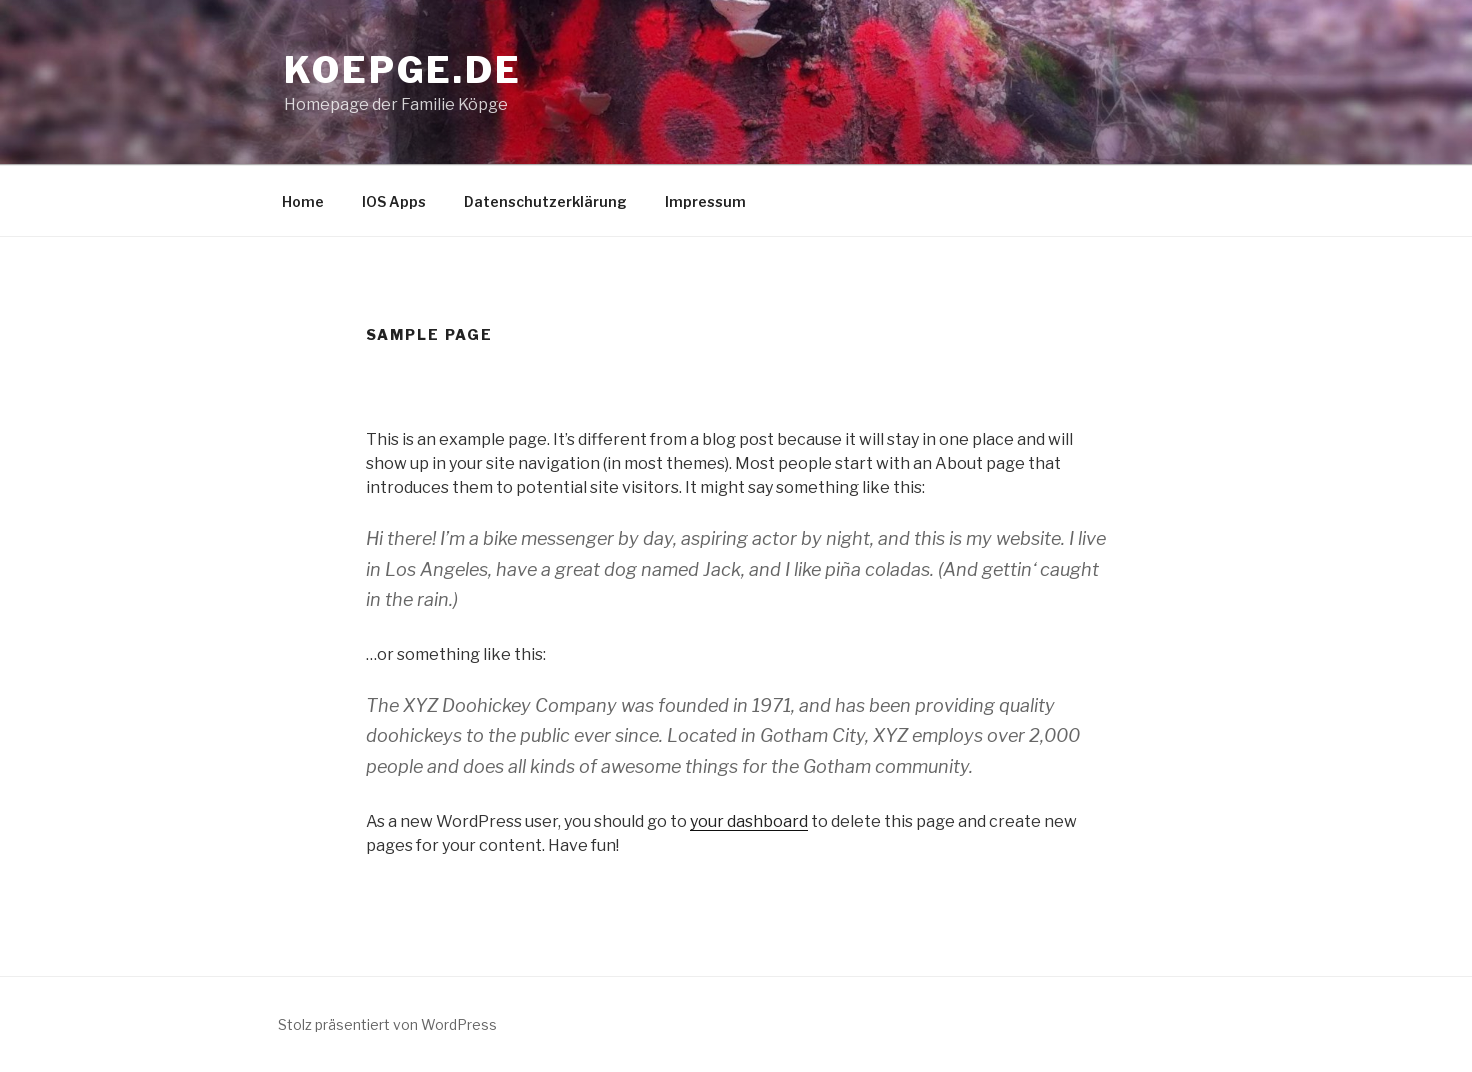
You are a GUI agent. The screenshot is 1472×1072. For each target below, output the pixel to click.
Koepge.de (403, 70)
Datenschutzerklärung (545, 201)
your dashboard (749, 821)
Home (303, 201)
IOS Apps (394, 201)
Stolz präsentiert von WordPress (387, 1024)
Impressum (705, 201)
